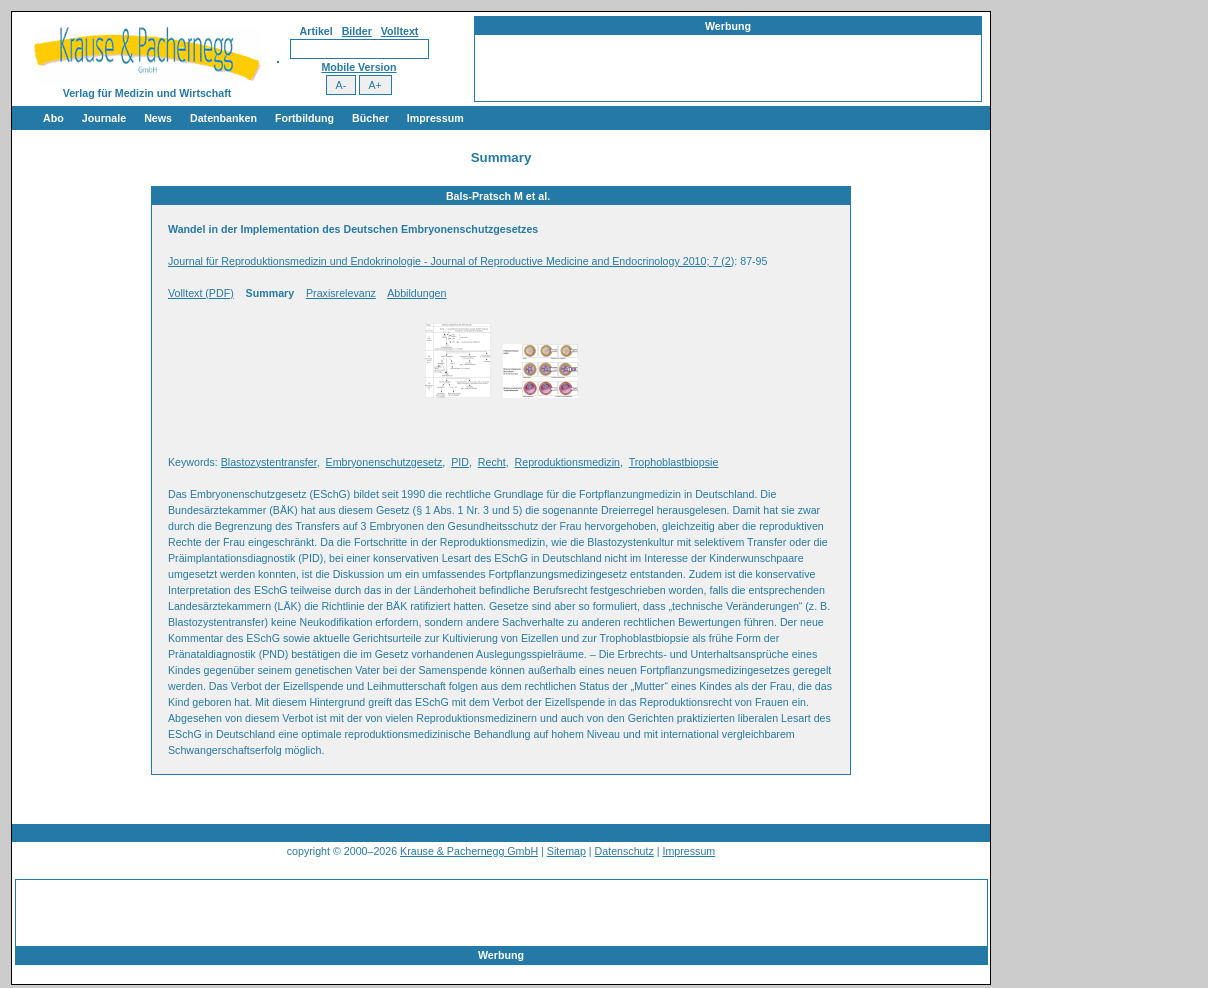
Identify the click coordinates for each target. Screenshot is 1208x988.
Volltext (400, 31)
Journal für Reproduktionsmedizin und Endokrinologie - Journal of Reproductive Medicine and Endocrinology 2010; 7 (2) (451, 261)
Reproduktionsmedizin (567, 462)
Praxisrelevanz (341, 293)
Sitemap (566, 851)
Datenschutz (624, 851)
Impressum (435, 118)
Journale (104, 118)
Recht (492, 462)
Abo (53, 118)
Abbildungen (416, 293)
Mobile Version (358, 67)
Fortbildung (304, 118)
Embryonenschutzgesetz (384, 462)
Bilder (357, 31)
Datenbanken (223, 118)
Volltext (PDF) (201, 293)
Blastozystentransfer (269, 462)
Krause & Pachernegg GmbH (469, 851)
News (158, 118)
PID (460, 462)
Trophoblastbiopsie (674, 462)
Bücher (370, 118)
